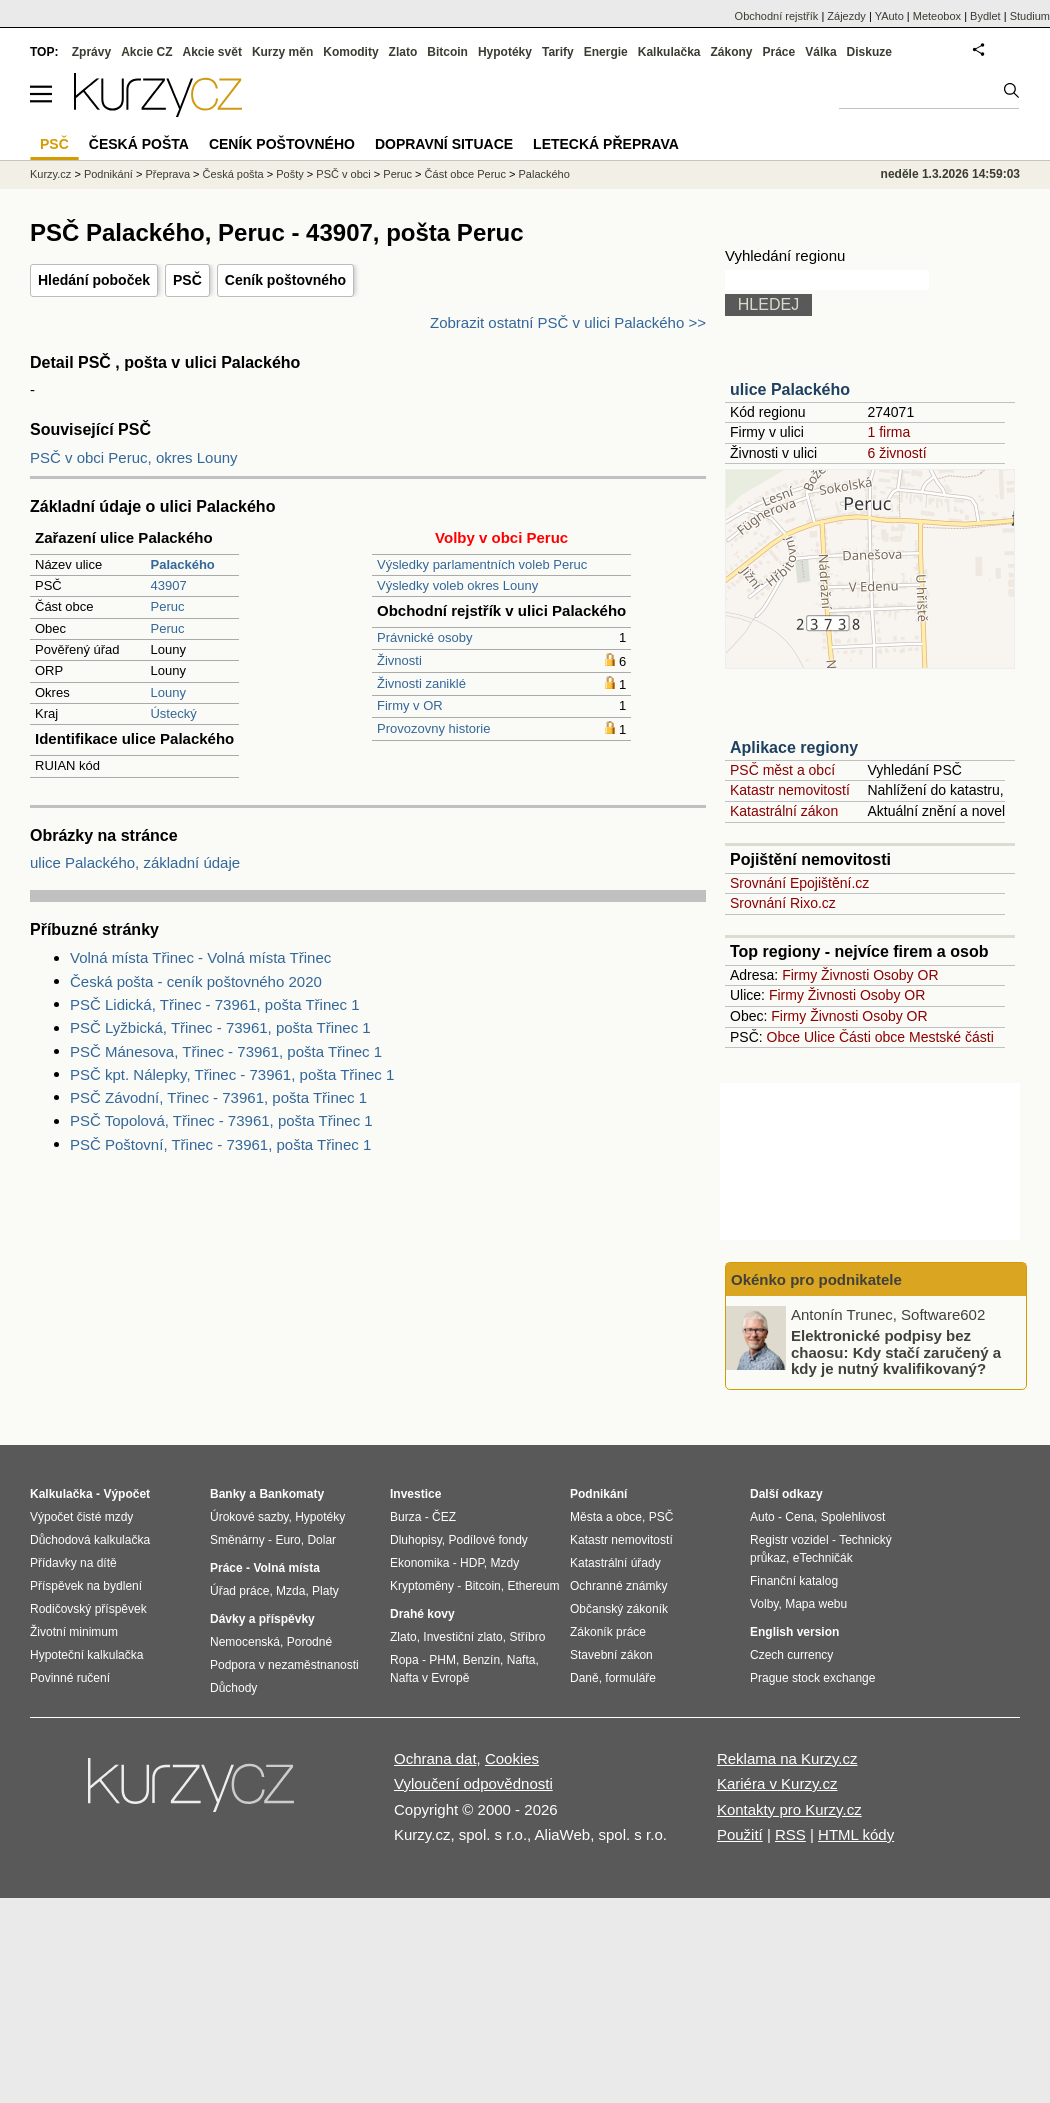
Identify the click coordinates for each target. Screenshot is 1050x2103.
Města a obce (606, 1517)
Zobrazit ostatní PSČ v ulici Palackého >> (568, 322)
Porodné (309, 1642)
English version (794, 1632)
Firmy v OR (410, 705)
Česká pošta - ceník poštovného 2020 (196, 981)
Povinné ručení (70, 1678)
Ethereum (533, 1586)
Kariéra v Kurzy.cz (777, 1783)
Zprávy (91, 52)
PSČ (187, 280)
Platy (325, 1591)
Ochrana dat (435, 1758)
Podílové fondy (487, 1540)
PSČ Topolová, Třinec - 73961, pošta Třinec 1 (221, 1120)
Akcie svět (212, 52)
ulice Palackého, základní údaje (135, 862)
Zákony (731, 52)
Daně (584, 1678)
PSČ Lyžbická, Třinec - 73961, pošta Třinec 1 (220, 1027)
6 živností (896, 453)
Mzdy (505, 1563)
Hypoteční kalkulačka (86, 1655)
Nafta (521, 1660)
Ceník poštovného (285, 280)
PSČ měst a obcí (782, 770)
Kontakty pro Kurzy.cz (789, 1809)
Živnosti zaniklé (421, 683)
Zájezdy (846, 16)
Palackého (543, 174)
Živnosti (399, 660)
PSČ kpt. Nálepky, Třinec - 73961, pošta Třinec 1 (232, 1074)
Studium (1030, 16)
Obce (783, 1037)
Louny (167, 692)
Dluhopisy (416, 1540)
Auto (762, 1517)
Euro (287, 1540)
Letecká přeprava (606, 144)
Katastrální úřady (615, 1563)
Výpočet (126, 1494)
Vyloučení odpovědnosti (473, 1783)
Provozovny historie (433, 728)
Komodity (350, 52)
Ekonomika (419, 1563)
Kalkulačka (669, 52)
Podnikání (108, 174)
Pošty (290, 174)
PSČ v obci (343, 174)
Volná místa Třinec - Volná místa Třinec (200, 957)
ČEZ (444, 1517)
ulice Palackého (790, 389)
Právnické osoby (424, 637)
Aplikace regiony (794, 747)
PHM (442, 1660)
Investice (415, 1494)
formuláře (630, 1678)
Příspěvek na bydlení (86, 1586)
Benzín (481, 1660)
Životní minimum (74, 1632)
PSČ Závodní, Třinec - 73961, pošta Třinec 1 (218, 1097)
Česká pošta (233, 174)
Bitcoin (447, 52)
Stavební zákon (611, 1655)
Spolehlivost (853, 1517)
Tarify (558, 52)
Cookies (512, 1758)
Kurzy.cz (50, 174)
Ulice (819, 1037)
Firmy (799, 975)
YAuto (889, 16)
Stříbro (527, 1637)
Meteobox (937, 16)
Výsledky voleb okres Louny (457, 585)
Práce (779, 52)
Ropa (404, 1660)
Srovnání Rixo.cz (783, 903)
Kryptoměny (422, 1586)
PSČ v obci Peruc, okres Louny (134, 457)
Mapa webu (816, 1604)
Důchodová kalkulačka (90, 1540)
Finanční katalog (794, 1581)
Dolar (321, 1540)
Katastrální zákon (784, 811)
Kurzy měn (282, 52)
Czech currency (791, 1655)
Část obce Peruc (465, 174)
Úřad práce (239, 1591)
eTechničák (823, 1558)
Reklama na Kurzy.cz (787, 1758)
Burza (405, 1517)
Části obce (872, 1037)
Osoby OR (905, 975)
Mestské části (951, 1037)
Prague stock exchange (812, 1678)
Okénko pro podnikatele (816, 1279)
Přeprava (167, 174)
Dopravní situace (444, 144)
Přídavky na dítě (73, 1563)
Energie (606, 52)
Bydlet (985, 16)
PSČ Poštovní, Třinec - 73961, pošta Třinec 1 (220, 1144)
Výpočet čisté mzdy (81, 1517)
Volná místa (286, 1568)
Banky (228, 1494)
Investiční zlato (462, 1637)
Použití (740, 1834)
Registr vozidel (789, 1540)
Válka (820, 52)
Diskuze (869, 52)
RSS (790, 1834)
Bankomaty (291, 1494)
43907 (168, 585)
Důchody (233, 1688)
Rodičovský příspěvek (88, 1609)
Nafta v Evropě (429, 1678)
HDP (472, 1563)
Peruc (167, 606)
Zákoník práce (608, 1632)
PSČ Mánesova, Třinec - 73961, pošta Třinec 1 (226, 1051)
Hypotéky (505, 52)
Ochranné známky (618, 1586)
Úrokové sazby (249, 1517)
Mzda (290, 1591)
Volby (764, 1604)
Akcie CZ (146, 52)
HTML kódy (856, 1834)
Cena (799, 1517)
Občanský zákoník (619, 1609)
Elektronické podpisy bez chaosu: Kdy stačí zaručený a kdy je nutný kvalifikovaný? (896, 1352)
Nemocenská (245, 1642)
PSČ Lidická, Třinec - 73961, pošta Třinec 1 (215, 1004)
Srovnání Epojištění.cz (799, 883)
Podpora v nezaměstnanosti (284, 1665)
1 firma (888, 432)
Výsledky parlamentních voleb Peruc (482, 564)
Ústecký (173, 713)
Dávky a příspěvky (262, 1619)
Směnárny (237, 1540)
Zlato (403, 52)
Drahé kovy (422, 1614)
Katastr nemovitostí (790, 790)
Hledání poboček (94, 280)
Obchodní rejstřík (777, 16)
